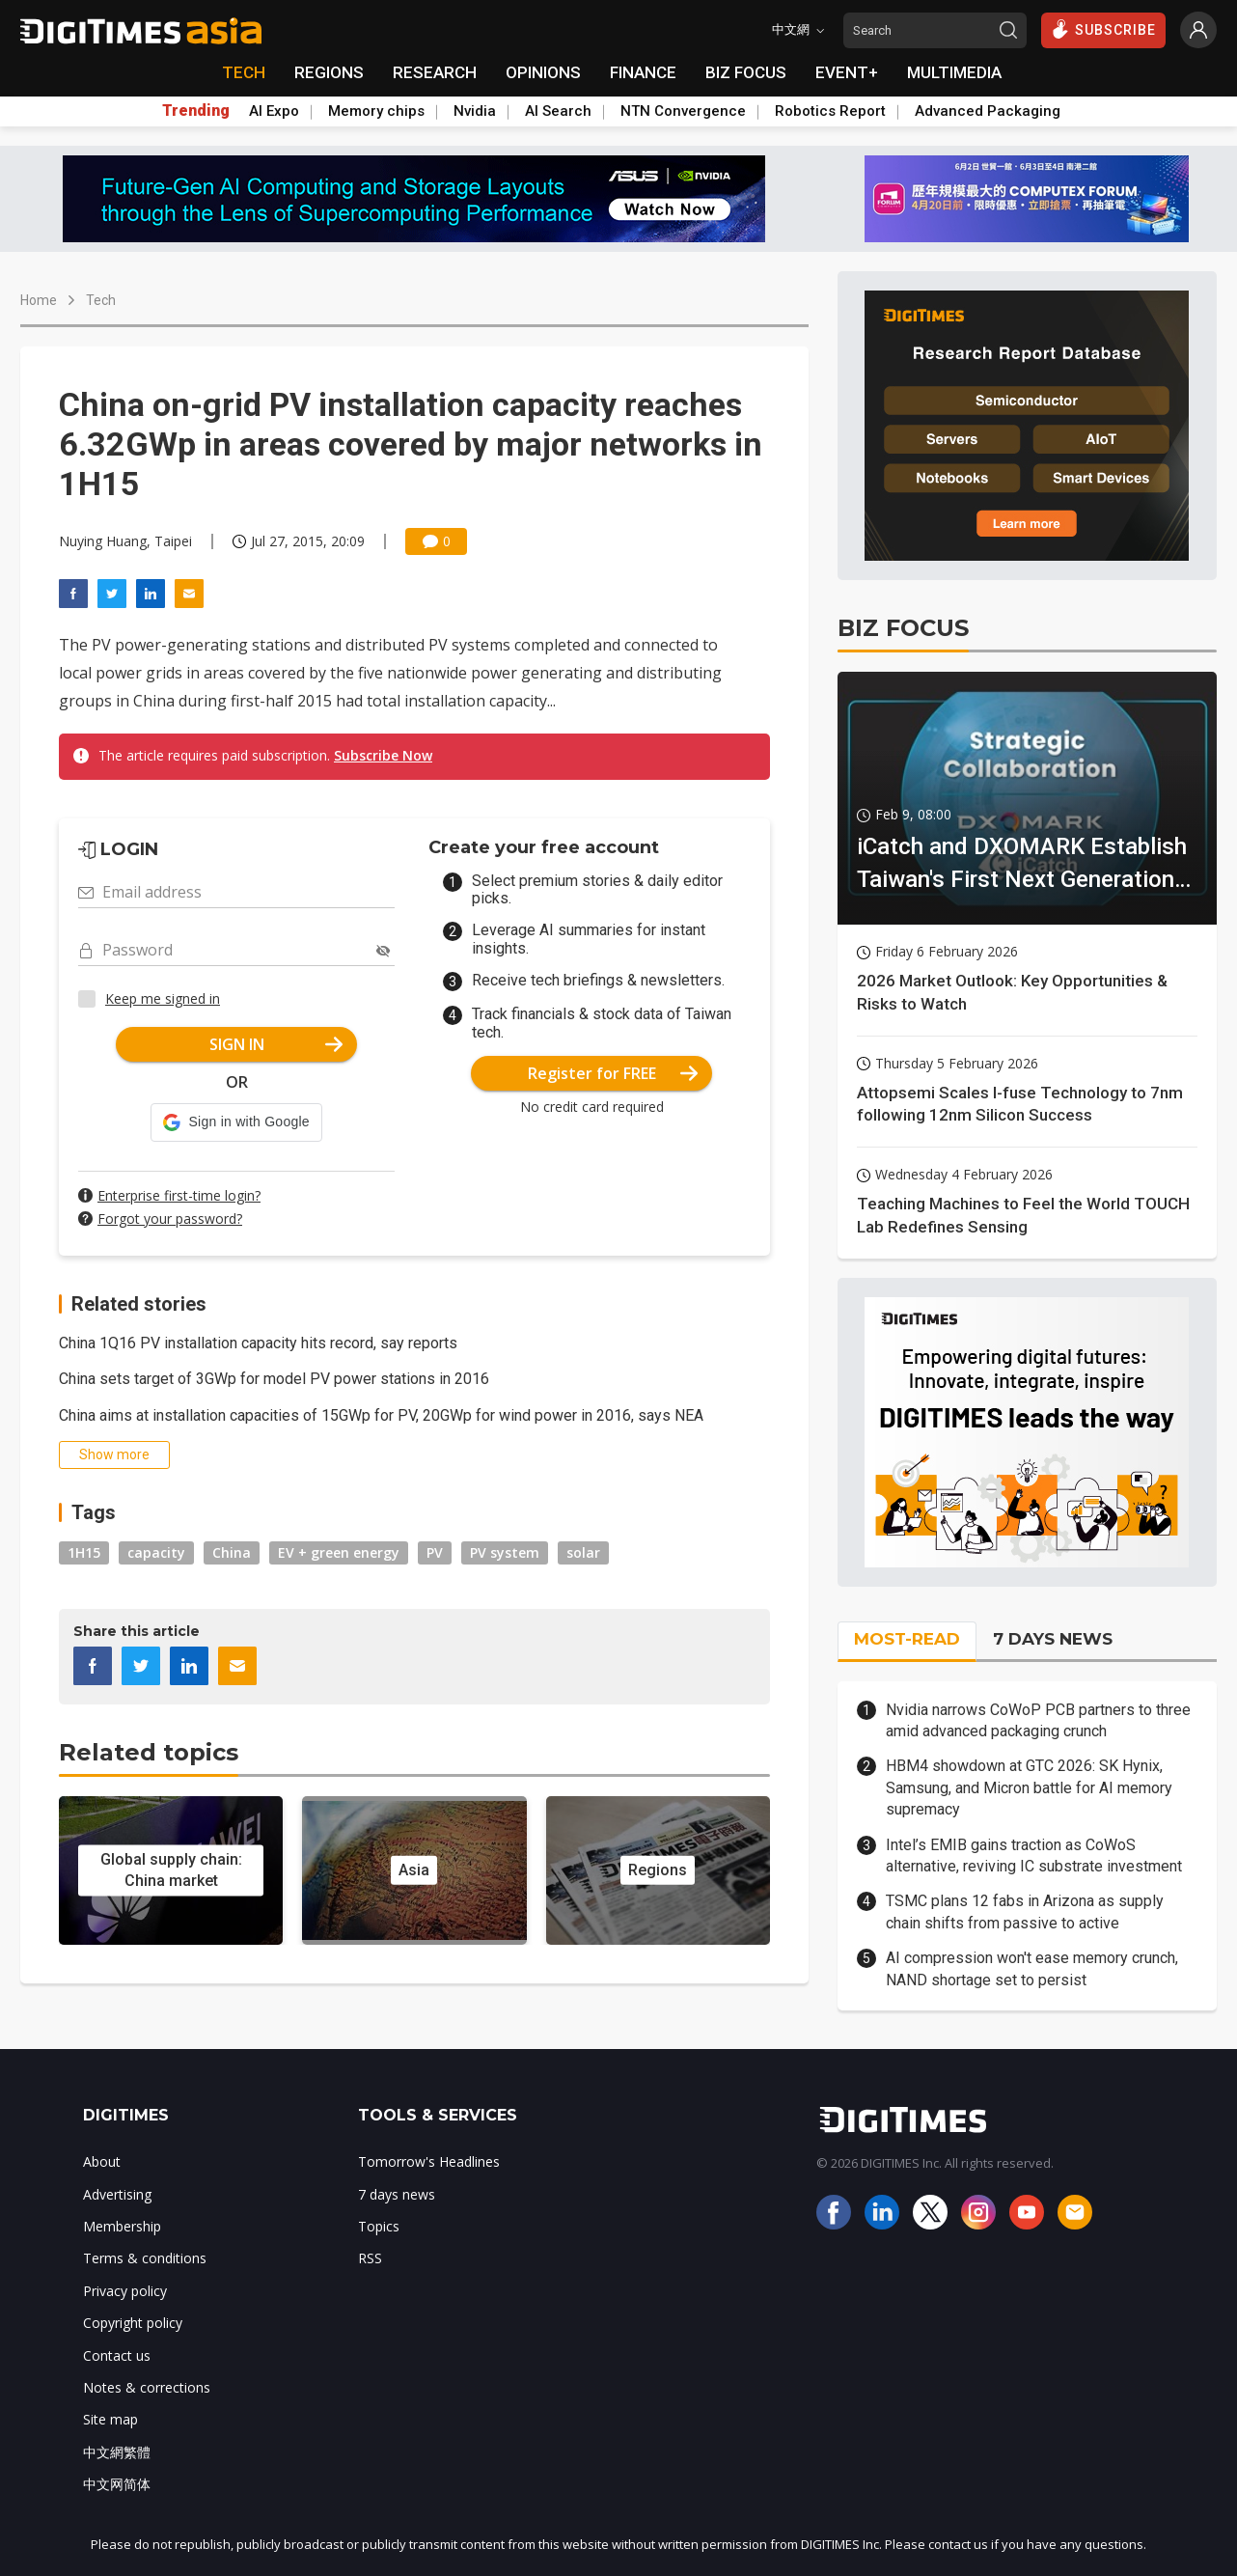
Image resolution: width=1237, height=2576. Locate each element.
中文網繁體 (117, 2452)
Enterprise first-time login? (179, 1195)
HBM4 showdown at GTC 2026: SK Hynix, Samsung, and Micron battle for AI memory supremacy (1029, 1787)
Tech (101, 300)
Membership (122, 2226)
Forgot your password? (169, 1218)
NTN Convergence (683, 111)
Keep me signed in (162, 998)
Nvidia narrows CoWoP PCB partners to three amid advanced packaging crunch (1038, 1720)
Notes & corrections (146, 2387)
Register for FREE (613, 1073)
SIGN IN (276, 1044)
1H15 (84, 1552)
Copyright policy (132, 2322)
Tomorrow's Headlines (429, 2161)
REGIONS (329, 72)
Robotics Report (830, 111)
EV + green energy (338, 1552)
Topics (378, 2226)
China (231, 1552)
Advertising (117, 2194)
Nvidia (475, 111)
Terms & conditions (144, 2258)
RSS (370, 2258)
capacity (156, 1552)
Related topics (148, 1752)
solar (583, 1552)
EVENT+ (846, 72)
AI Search (558, 111)
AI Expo (274, 111)
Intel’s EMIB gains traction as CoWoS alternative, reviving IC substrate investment (1034, 1855)
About (102, 2161)
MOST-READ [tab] (907, 1638)
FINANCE (643, 72)
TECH (243, 72)
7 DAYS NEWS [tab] (1053, 1638)
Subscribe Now (383, 755)
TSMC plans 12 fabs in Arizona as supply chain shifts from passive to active (1025, 1911)
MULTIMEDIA (954, 72)
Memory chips (376, 111)
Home (38, 300)
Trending (196, 111)
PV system (504, 1552)
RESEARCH (435, 72)
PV (434, 1552)
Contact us (117, 2355)
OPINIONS (543, 72)
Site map (110, 2419)
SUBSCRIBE (1103, 29)
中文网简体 (117, 2484)
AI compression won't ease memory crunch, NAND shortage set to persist (1032, 1968)
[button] (236, 1122)
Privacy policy (125, 2291)
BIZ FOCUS (745, 72)
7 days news (396, 2194)
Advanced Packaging (987, 111)
